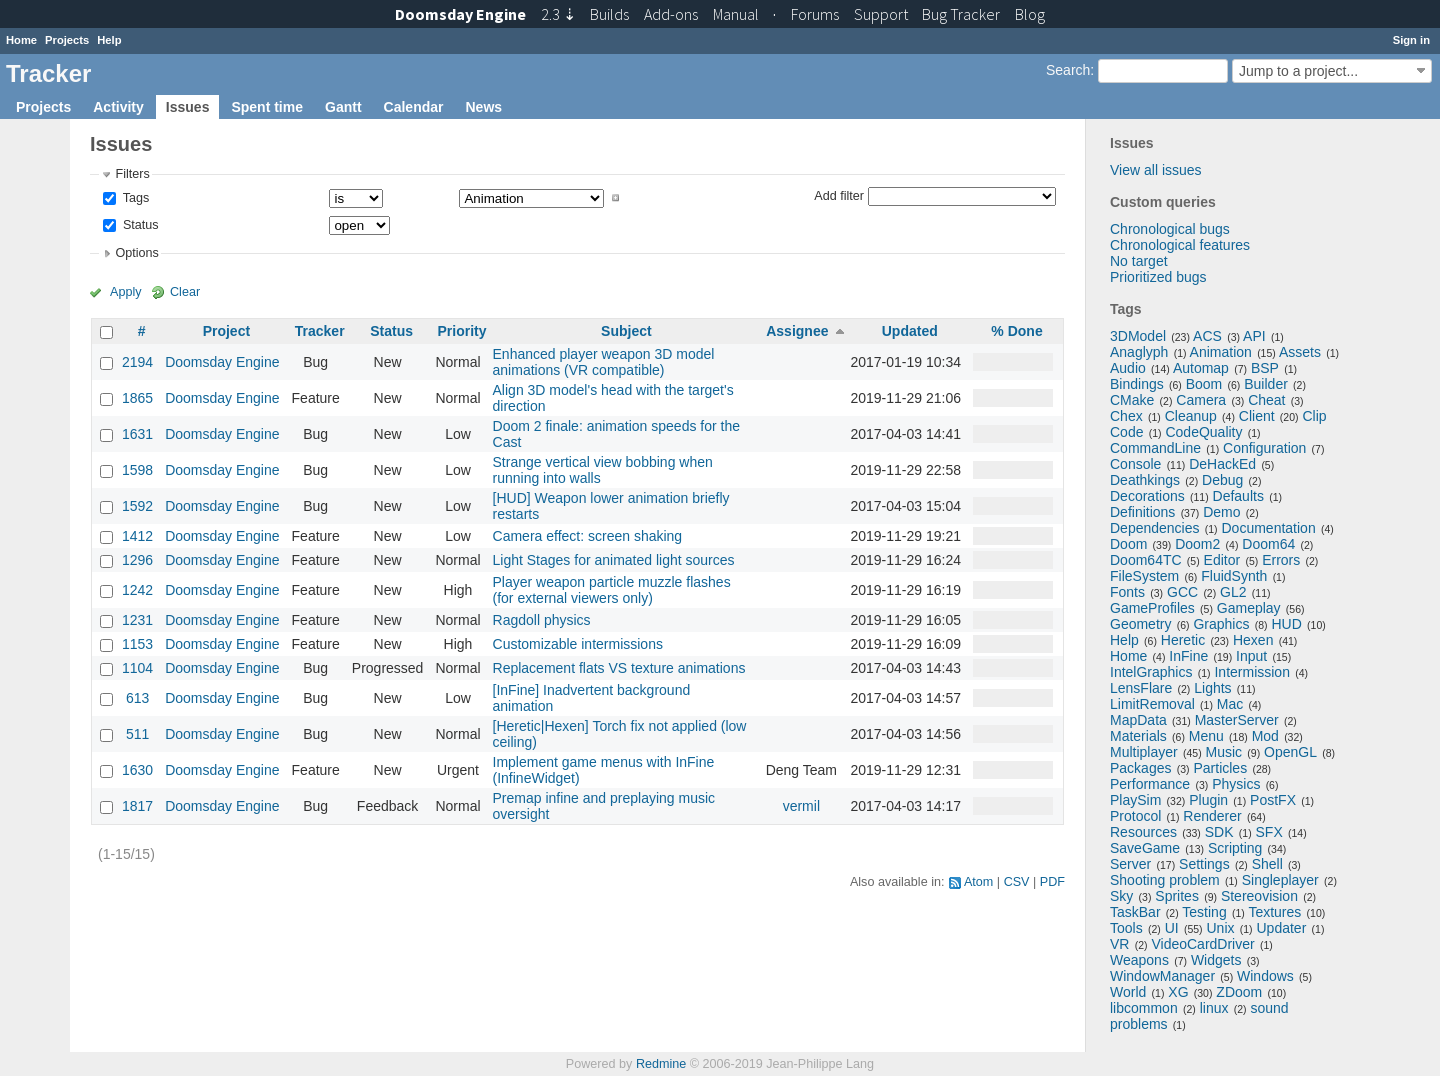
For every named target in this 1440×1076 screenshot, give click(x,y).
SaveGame (1145, 848)
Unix (1221, 928)
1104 (137, 668)
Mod (1265, 736)
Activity (118, 107)
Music (1224, 752)
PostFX (1273, 800)
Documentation (1269, 528)
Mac (1230, 704)
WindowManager (1162, 976)
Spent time (267, 107)
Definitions (1142, 512)
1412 (137, 536)
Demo (1221, 512)
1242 (137, 590)
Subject (626, 331)
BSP (1265, 368)
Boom (1204, 384)
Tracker (320, 331)
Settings (1204, 864)
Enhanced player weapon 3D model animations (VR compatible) (604, 362)
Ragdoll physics (542, 620)
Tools (1126, 928)
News (483, 107)
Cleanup (1191, 416)
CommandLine (1155, 448)
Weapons (1139, 960)
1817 (137, 806)
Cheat (1266, 400)
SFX (1269, 832)
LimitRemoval (1152, 704)
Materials (1138, 736)
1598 (137, 470)
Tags (134, 198)
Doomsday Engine (222, 362)
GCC (1182, 592)
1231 (137, 620)
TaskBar (1135, 912)
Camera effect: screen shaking (588, 536)
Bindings (1137, 384)
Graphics (1221, 624)
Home (21, 40)
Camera (1201, 400)
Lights (1212, 688)
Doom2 (1197, 544)
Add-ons (671, 14)
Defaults (1238, 496)
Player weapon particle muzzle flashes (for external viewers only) (612, 590)
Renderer (1212, 816)
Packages (1140, 768)
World (1128, 992)
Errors (1281, 560)
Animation (1221, 352)
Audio (1128, 368)
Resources (1143, 832)
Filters (132, 174)
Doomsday (460, 14)
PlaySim (1135, 800)
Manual (736, 14)
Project (226, 331)
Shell (1267, 864)
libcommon (1144, 1008)
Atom (978, 882)
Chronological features (1180, 245)
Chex (1126, 416)
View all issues (1156, 170)
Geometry (1140, 624)
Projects (67, 40)
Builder (1266, 384)
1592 (137, 506)
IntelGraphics (1151, 672)
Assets (1300, 352)
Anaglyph (1139, 352)
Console (1135, 464)
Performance (1150, 784)
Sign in (1411, 40)
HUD (1286, 624)
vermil (801, 806)
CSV (1017, 882)
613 (137, 698)
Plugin (1208, 800)
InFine (1188, 656)
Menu (1206, 736)
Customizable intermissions (578, 644)
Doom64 (1268, 544)
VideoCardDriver (1202, 944)
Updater (1282, 928)
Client (1257, 416)
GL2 (1233, 592)
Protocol (1135, 816)
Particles (1220, 768)
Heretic (1183, 640)
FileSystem (1144, 576)
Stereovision (1259, 896)
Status (138, 225)
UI (1172, 928)
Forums (815, 14)
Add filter (839, 195)
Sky (1121, 896)
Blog (1030, 14)
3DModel (1138, 336)
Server (1130, 864)
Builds (609, 14)
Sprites (1177, 896)
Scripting (1235, 848)
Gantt (343, 107)
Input (1251, 656)
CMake (1132, 400)
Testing (1204, 912)
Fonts (1127, 592)
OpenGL (1290, 752)
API (1254, 336)
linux (1214, 1008)
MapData (1138, 720)
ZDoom (1239, 992)
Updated (910, 331)
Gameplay (1249, 608)
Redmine (661, 1064)
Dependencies (1155, 528)
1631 (137, 434)
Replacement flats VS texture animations (619, 668)
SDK (1219, 832)
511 (137, 734)
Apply (126, 292)
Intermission (1251, 672)
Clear (185, 292)
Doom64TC (1146, 560)
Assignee (797, 331)
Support (881, 14)
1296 (137, 560)
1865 (137, 398)
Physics (1236, 784)
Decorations (1147, 496)
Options (136, 253)
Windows (1265, 976)
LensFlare (1141, 688)
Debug (1222, 480)
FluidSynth (1234, 576)
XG (1178, 992)
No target (1139, 261)
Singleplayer (1280, 880)
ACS (1207, 336)
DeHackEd (1222, 464)
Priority (461, 331)
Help (109, 40)
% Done (1016, 331)
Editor (1222, 560)
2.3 (558, 14)
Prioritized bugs (1158, 277)
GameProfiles (1152, 608)
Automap (1201, 368)
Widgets (1216, 960)
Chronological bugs (1170, 229)
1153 (137, 644)
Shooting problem (1165, 880)
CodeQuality (1203, 432)
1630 (137, 770)
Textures (1274, 912)
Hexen (1253, 640)
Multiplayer (1144, 752)
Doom (1128, 544)
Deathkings (1145, 480)
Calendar (414, 107)
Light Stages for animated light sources (614, 560)
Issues (188, 107)
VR (1119, 944)
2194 (137, 362)
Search (1068, 70)
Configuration (1264, 448)
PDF (1052, 882)
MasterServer (1237, 720)
